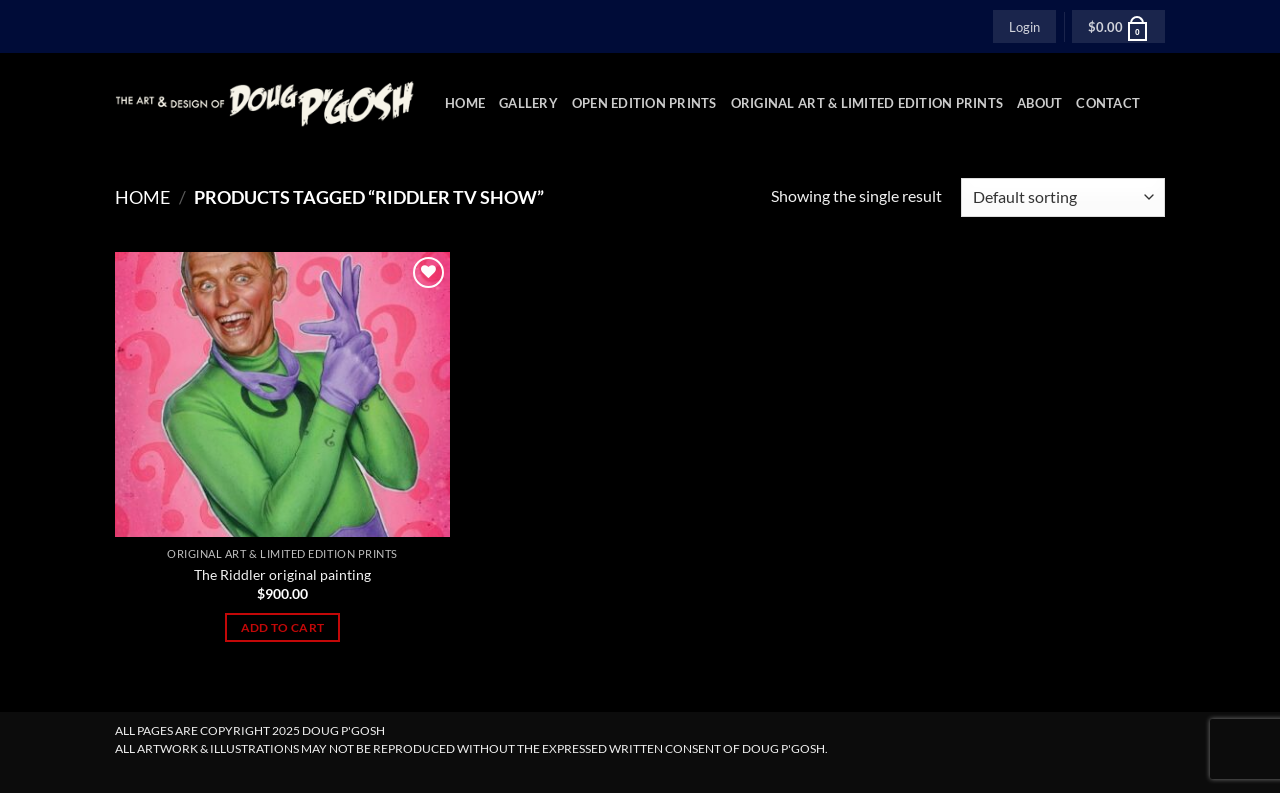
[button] (1024, 26)
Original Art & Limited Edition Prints (867, 103)
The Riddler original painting (282, 574)
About (1039, 103)
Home (465, 103)
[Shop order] (1063, 197)
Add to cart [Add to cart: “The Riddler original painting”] (283, 627)
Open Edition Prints (644, 103)
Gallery (528, 103)
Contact (1108, 103)
